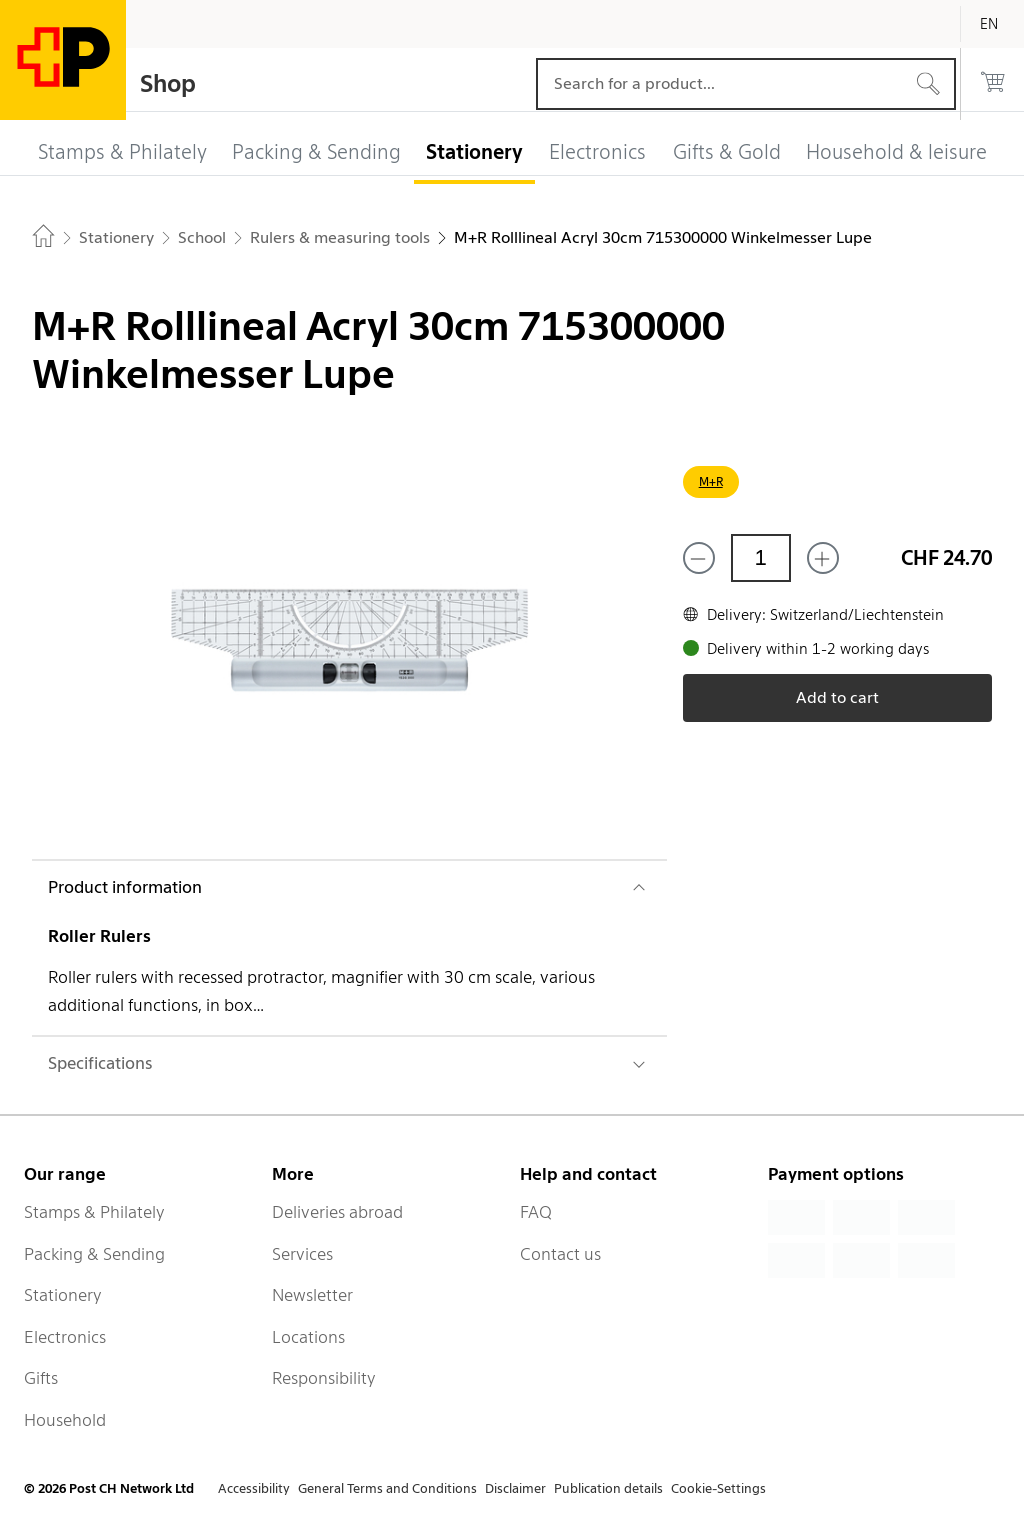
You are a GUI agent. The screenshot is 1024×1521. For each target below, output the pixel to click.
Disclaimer (515, 1488)
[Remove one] (699, 558)
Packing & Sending (94, 1254)
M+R (711, 481)
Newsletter (312, 1295)
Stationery (63, 1295)
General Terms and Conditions (387, 1488)
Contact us (560, 1254)
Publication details (608, 1488)
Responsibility (324, 1378)
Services (302, 1254)
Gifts (41, 1378)
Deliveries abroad (337, 1212)
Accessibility (254, 1488)
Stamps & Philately (94, 1212)
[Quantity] (761, 558)
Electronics (65, 1337)
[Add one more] (823, 558)
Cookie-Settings (718, 1488)
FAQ (536, 1212)
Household (65, 1420)
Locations (308, 1337)
